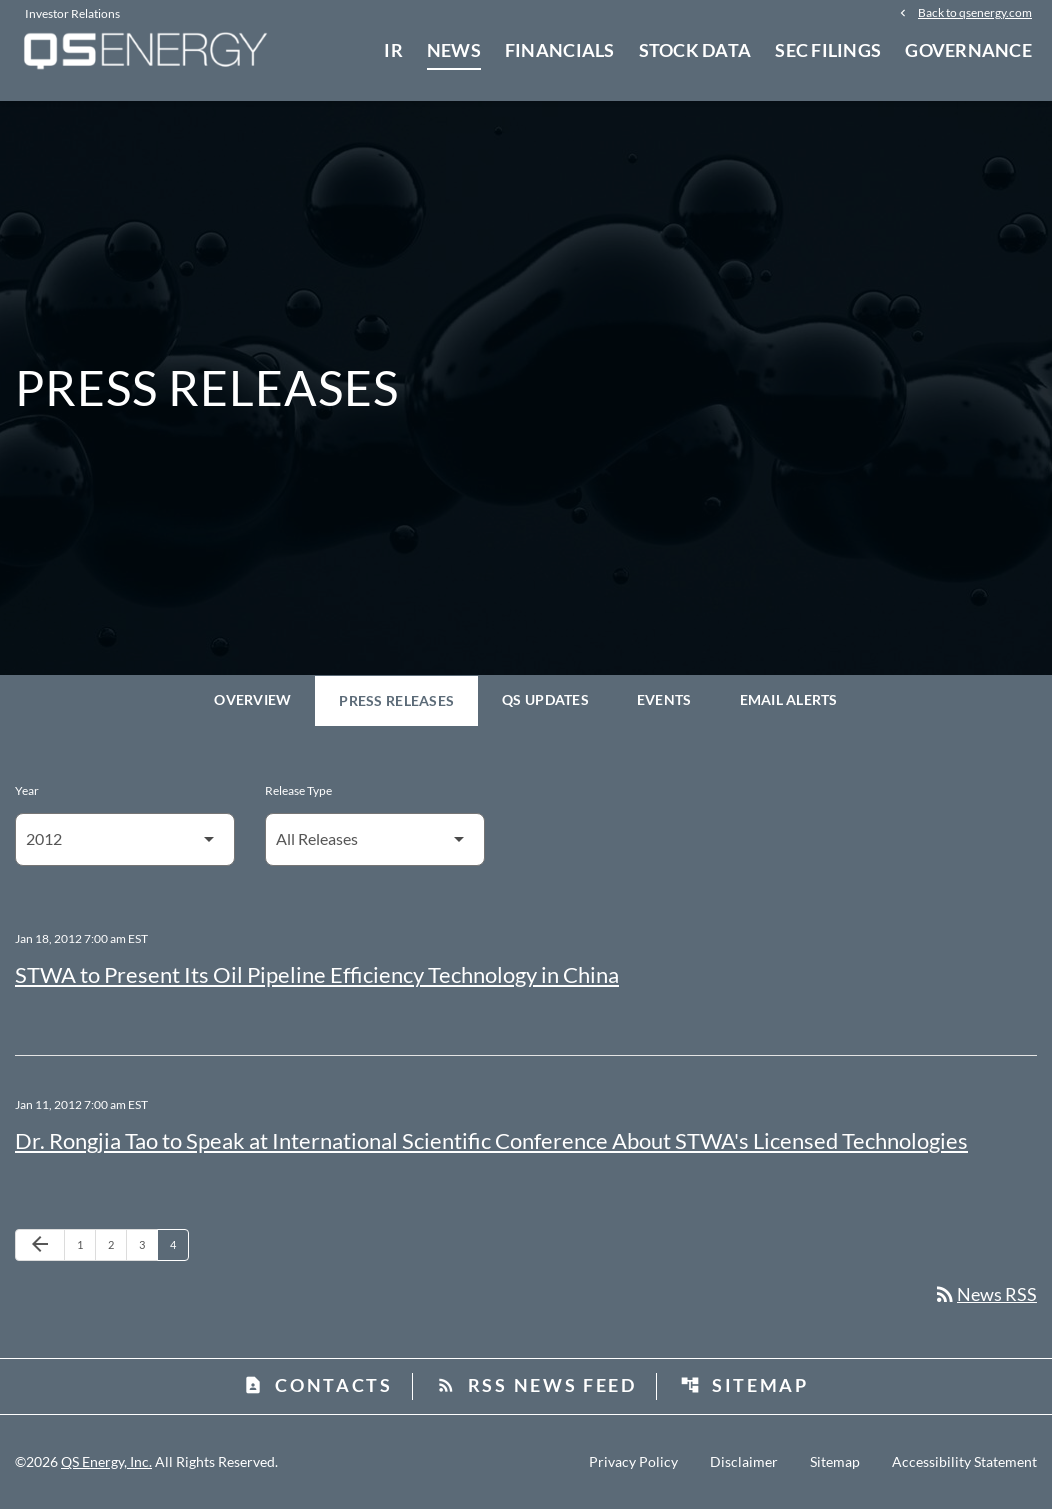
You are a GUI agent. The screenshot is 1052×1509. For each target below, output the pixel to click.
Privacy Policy (633, 1462)
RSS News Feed (536, 1385)
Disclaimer (744, 1462)
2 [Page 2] (117, 1244)
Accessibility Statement (964, 1462)
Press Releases (396, 700)
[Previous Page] (40, 1245)
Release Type (298, 790)
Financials (560, 50)
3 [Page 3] (148, 1244)
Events (664, 699)
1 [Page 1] (86, 1244)
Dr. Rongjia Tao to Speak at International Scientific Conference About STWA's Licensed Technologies (491, 1140)
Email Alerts (789, 699)
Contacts (318, 1385)
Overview (252, 699)
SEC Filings (828, 50)
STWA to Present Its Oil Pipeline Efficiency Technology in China (317, 974)
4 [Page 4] (179, 1244)
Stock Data (695, 50)
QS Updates (545, 699)
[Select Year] (125, 839)
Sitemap (744, 1385)
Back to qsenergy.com (975, 12)
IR (393, 50)
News (454, 50)
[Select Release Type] (375, 839)
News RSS (985, 1294)
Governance (968, 50)
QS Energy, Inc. (106, 1461)
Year (27, 790)
